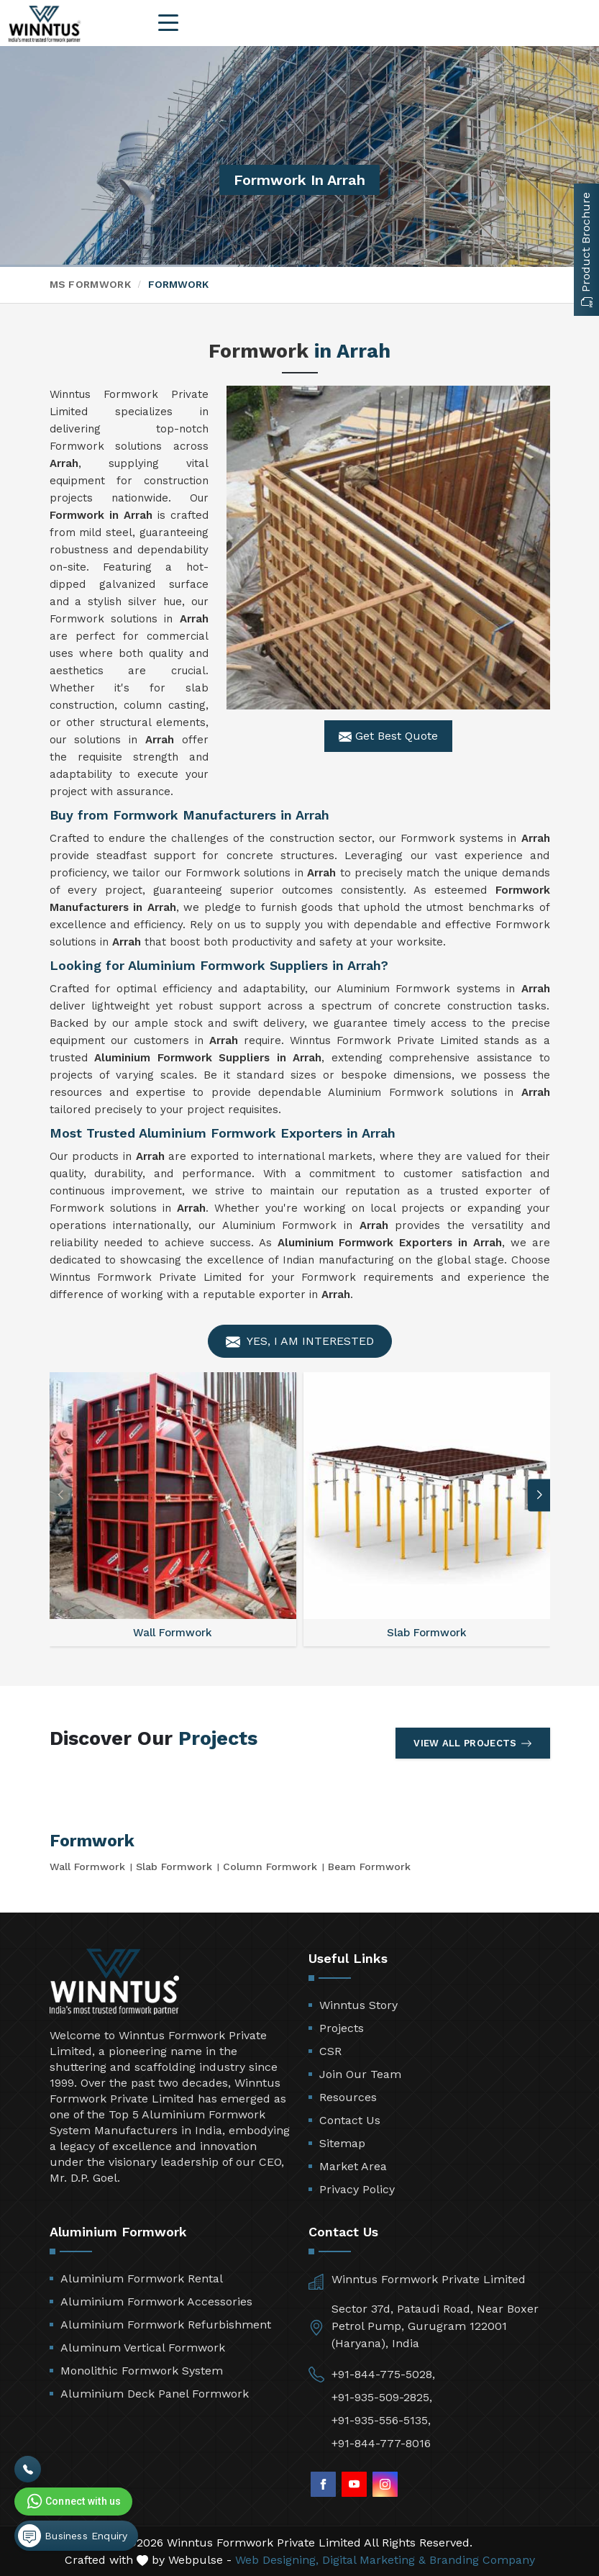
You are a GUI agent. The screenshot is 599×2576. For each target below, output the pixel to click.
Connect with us (73, 2501)
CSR (330, 2051)
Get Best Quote (388, 736)
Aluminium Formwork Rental (141, 2278)
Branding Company (482, 2560)
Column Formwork (270, 1866)
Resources (348, 2097)
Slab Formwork (174, 1866)
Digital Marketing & (374, 2560)
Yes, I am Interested (300, 1341)
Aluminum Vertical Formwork (142, 2347)
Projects (341, 2028)
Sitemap (342, 2143)
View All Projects (472, 1743)
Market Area (353, 2166)
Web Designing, (277, 2560)
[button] (539, 1495)
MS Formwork (90, 284)
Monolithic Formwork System (141, 2370)
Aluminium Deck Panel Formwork (154, 2393)
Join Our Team (360, 2074)
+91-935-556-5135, (381, 2420)
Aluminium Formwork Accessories (156, 2301)
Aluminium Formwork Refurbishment (165, 2324)
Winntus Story (358, 2005)
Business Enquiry (72, 2535)
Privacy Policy (357, 2189)
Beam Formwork (369, 1866)
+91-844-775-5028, (383, 2374)
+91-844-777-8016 (381, 2443)
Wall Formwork (87, 1866)
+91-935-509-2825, (381, 2397)
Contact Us (349, 2120)
